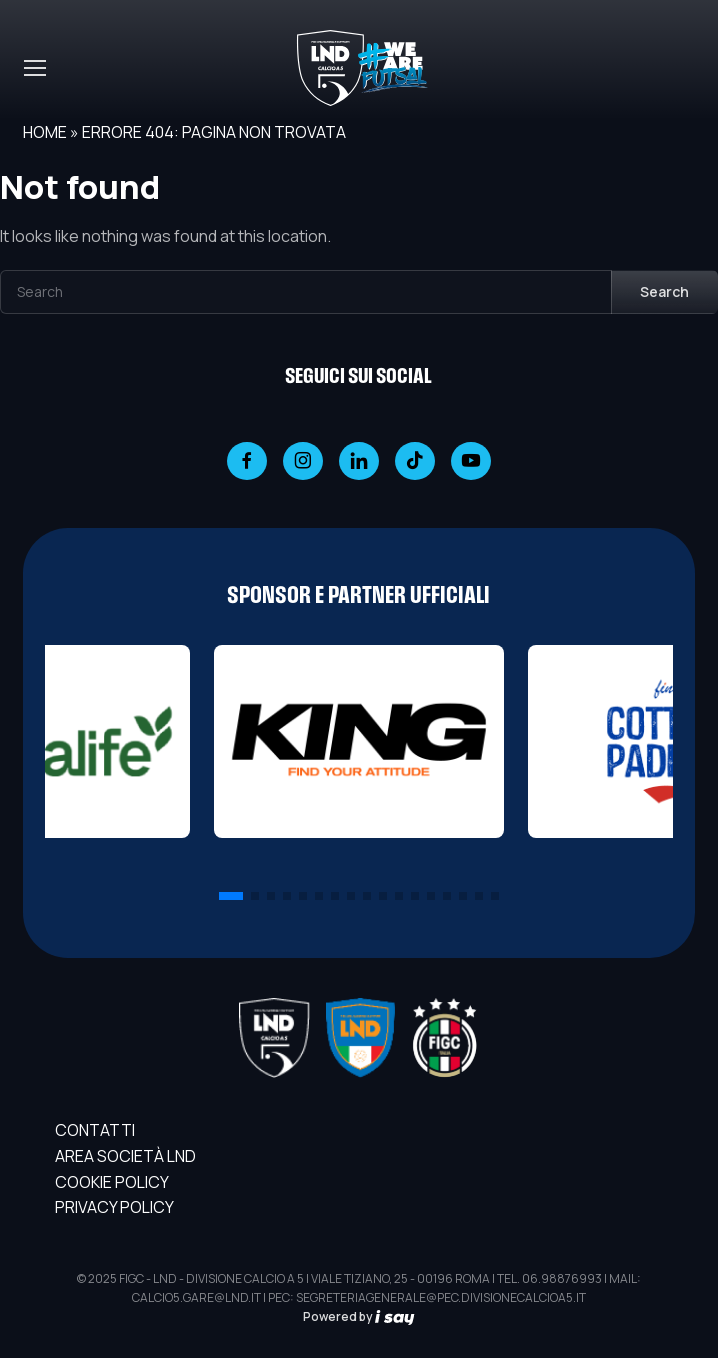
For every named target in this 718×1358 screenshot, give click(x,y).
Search (664, 291)
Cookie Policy (112, 1182)
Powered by (359, 1316)
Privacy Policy (114, 1207)
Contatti (95, 1130)
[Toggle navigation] (34, 68)
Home (45, 132)
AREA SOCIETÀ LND (125, 1156)
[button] (231, 896)
